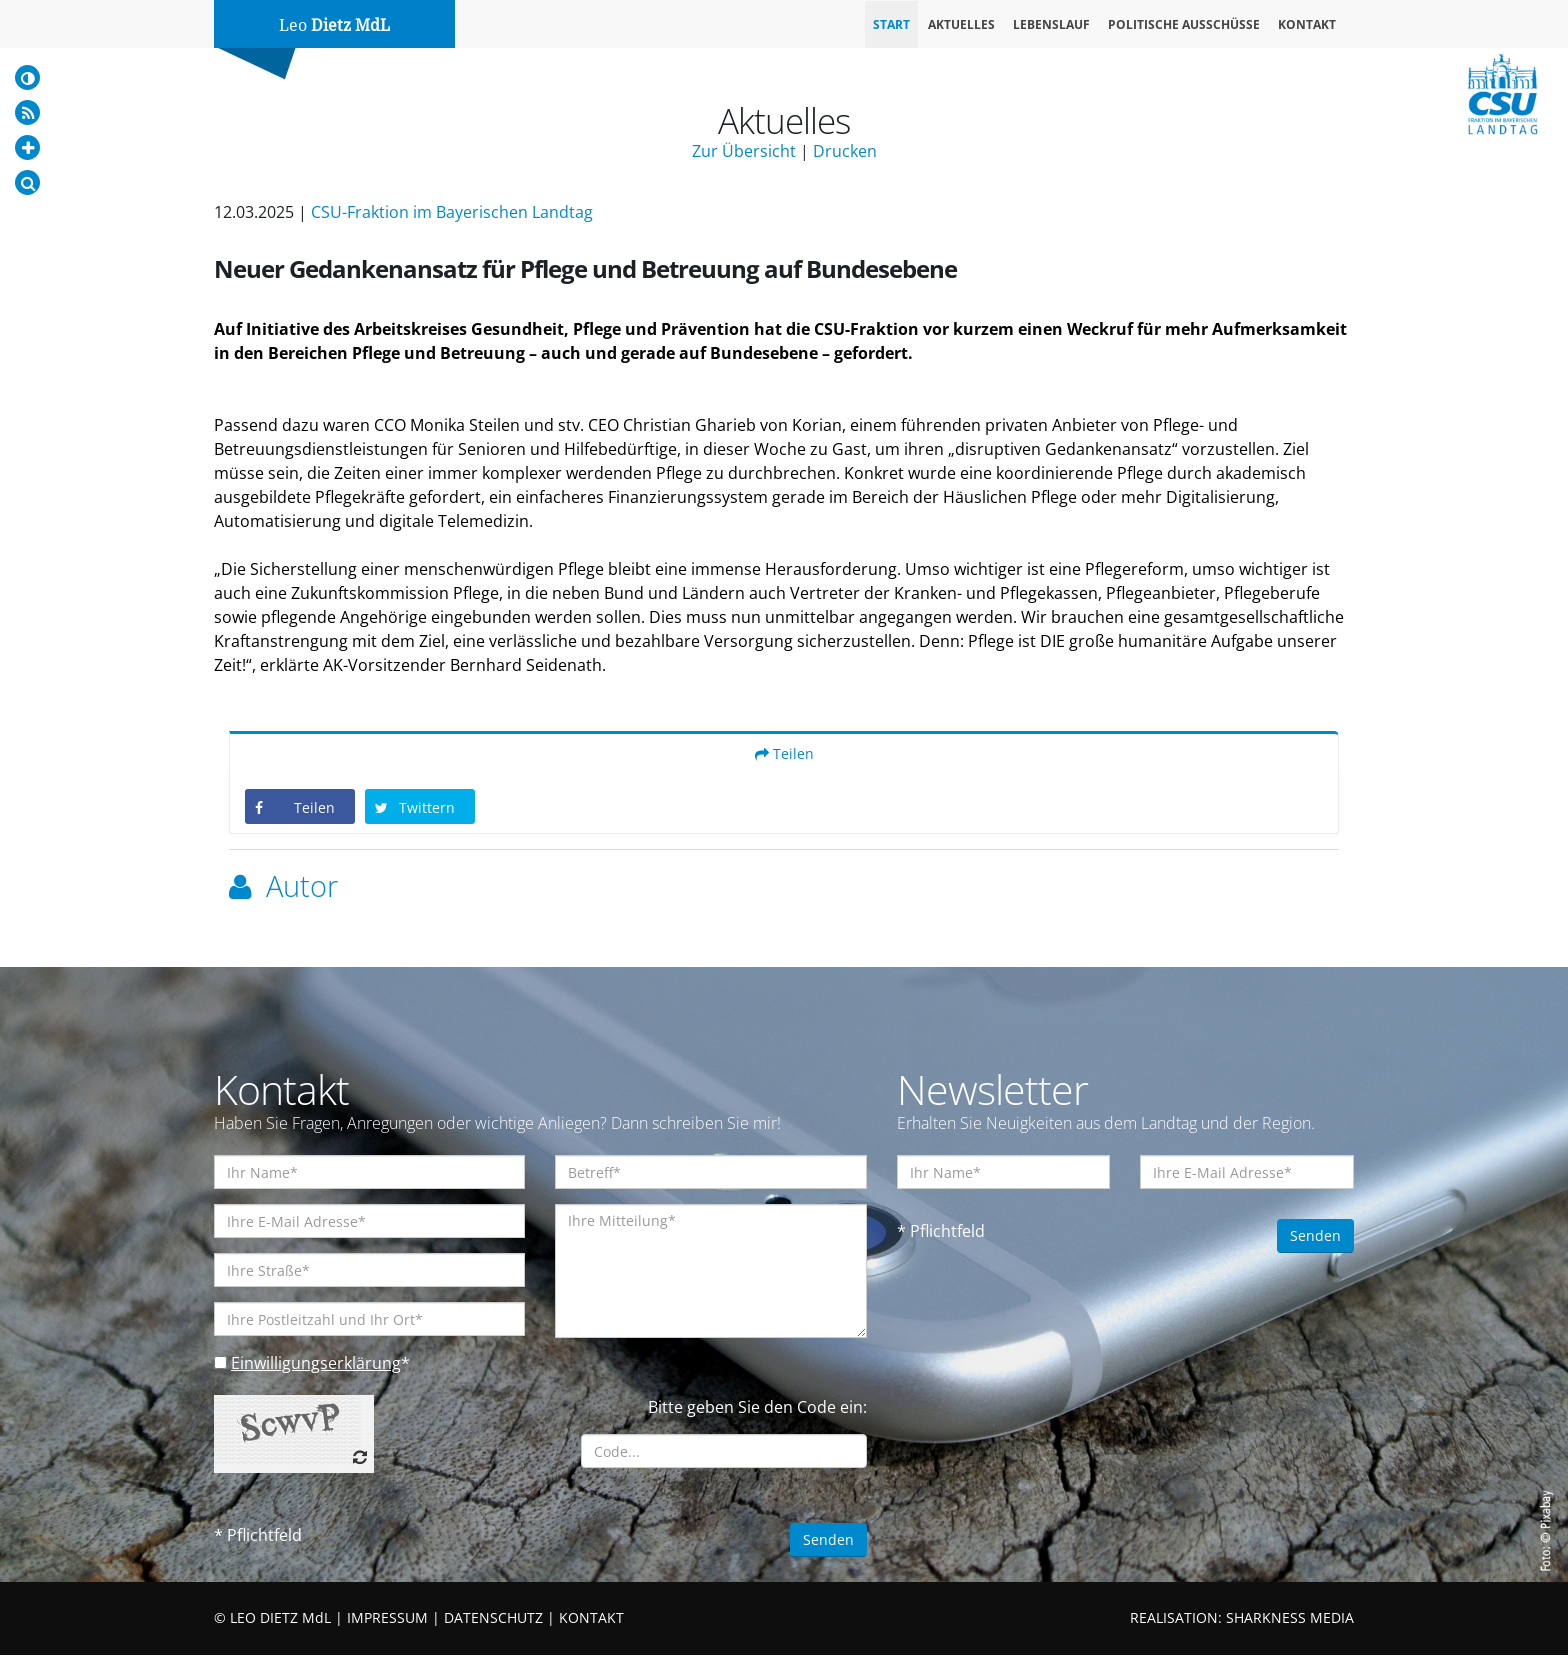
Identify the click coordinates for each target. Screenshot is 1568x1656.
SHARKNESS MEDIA (1290, 1618)
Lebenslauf (1051, 24)
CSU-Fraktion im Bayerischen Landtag (452, 212)
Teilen (784, 754)
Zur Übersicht (744, 151)
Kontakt (1307, 24)
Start (891, 24)
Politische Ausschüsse (1184, 24)
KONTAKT (591, 1618)
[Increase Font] (27, 147)
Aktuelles (961, 24)
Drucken (845, 151)
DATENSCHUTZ (493, 1618)
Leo (334, 25)
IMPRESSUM (387, 1618)
